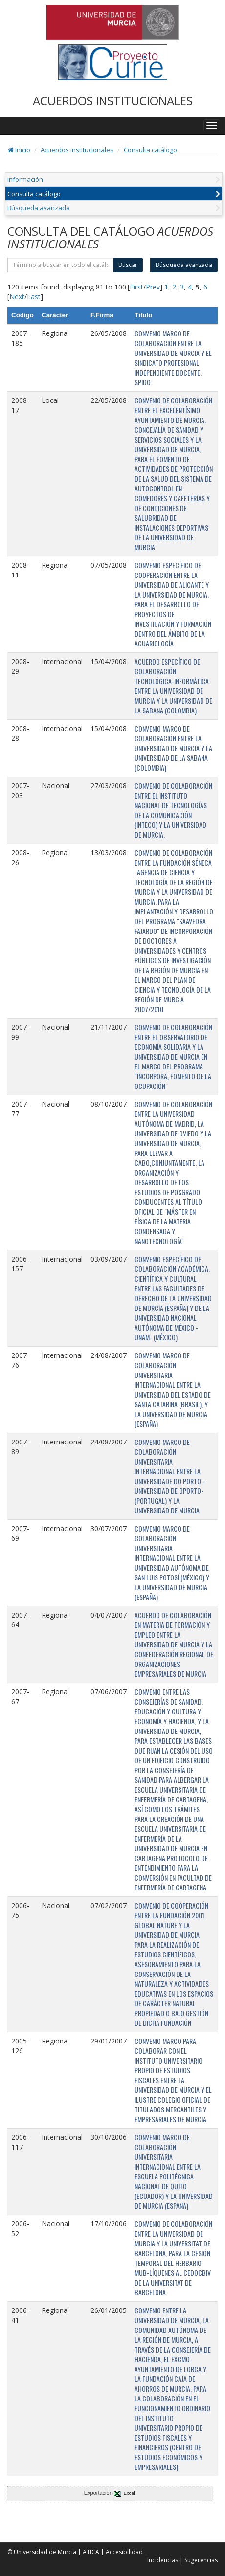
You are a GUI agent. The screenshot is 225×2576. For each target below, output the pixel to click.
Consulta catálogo (150, 149)
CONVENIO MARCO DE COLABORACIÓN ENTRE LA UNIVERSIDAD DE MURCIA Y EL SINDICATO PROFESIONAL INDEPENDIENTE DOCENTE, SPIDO (173, 357)
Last (34, 296)
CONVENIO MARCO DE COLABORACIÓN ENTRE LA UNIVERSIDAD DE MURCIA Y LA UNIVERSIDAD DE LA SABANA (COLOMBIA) (173, 748)
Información (25, 179)
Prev (153, 286)
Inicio (19, 149)
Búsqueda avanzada (38, 207)
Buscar (127, 265)
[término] (60, 265)
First (136, 286)
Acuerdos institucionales (77, 149)
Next (16, 296)
